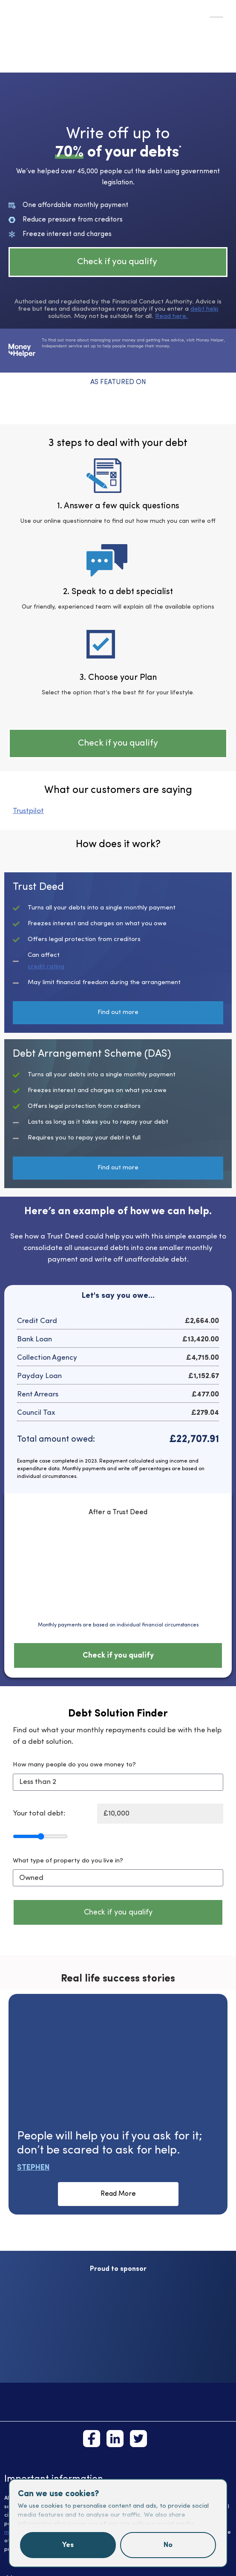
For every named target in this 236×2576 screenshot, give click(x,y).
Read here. (171, 316)
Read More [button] (118, 2194)
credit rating (46, 967)
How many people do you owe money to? (74, 1765)
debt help (204, 309)
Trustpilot (28, 811)
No (168, 2545)
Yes (68, 2545)
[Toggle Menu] (216, 17)
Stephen (33, 2167)
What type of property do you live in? (68, 1861)
